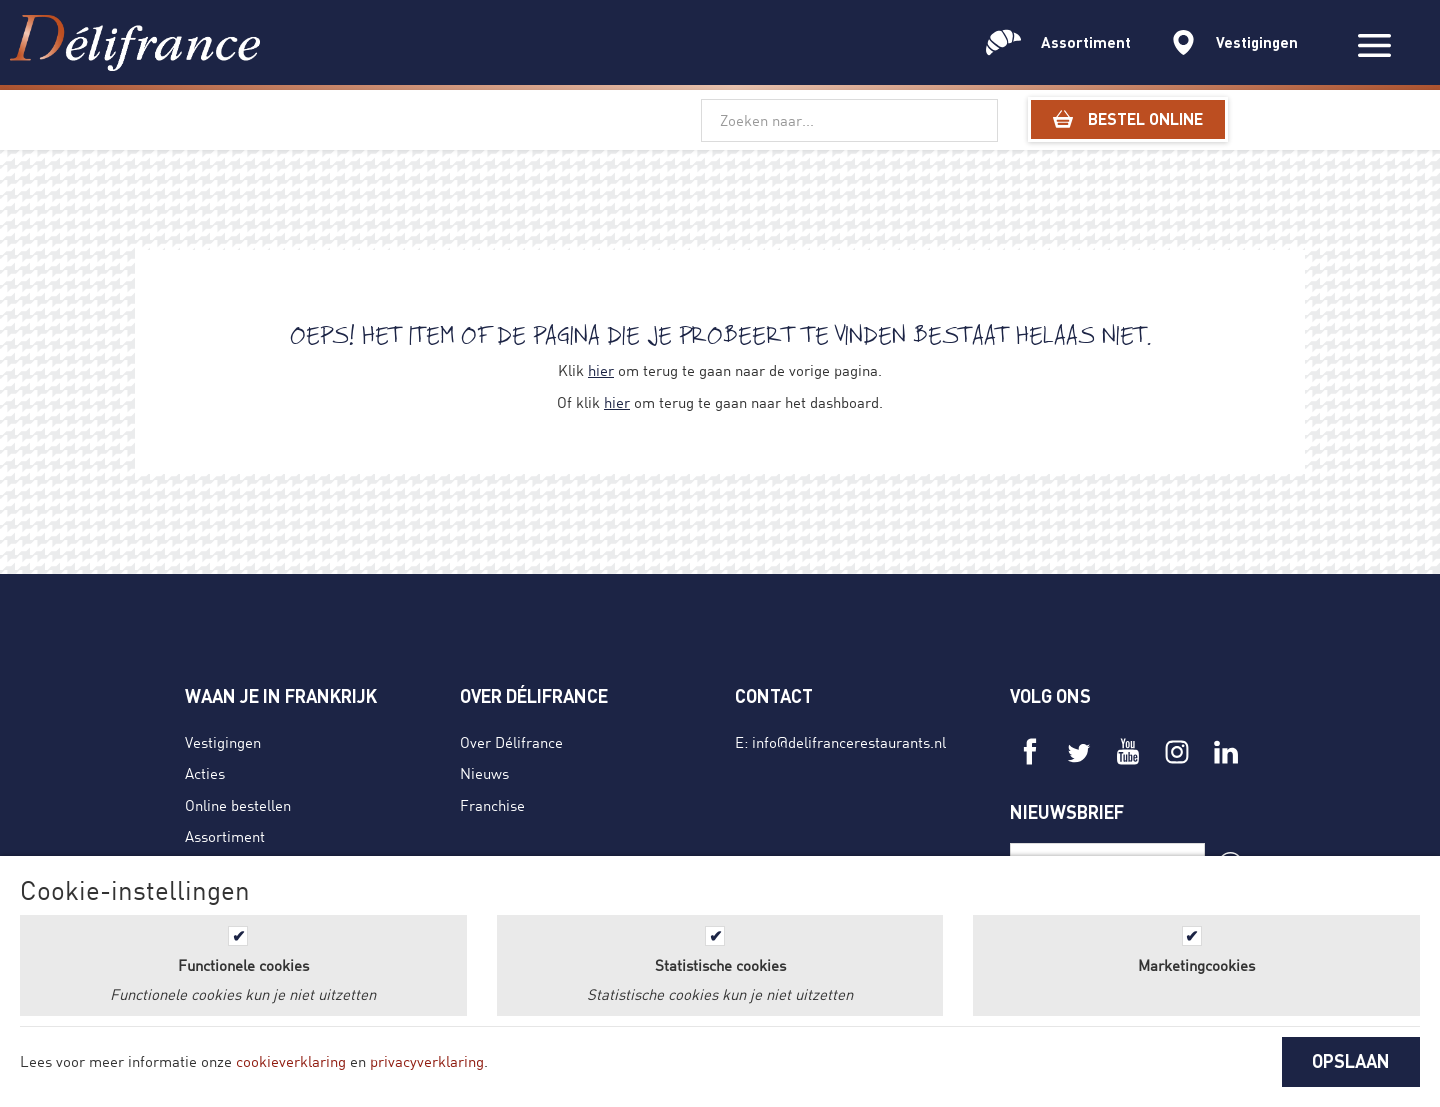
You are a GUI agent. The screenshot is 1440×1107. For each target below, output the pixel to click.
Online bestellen (238, 805)
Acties (205, 773)
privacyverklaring (427, 1061)
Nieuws (484, 773)
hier (601, 370)
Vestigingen (223, 742)
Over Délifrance (511, 742)
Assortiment (225, 836)
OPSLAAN (1351, 1061)
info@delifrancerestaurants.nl (849, 742)
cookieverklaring (291, 1061)
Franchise (492, 805)
